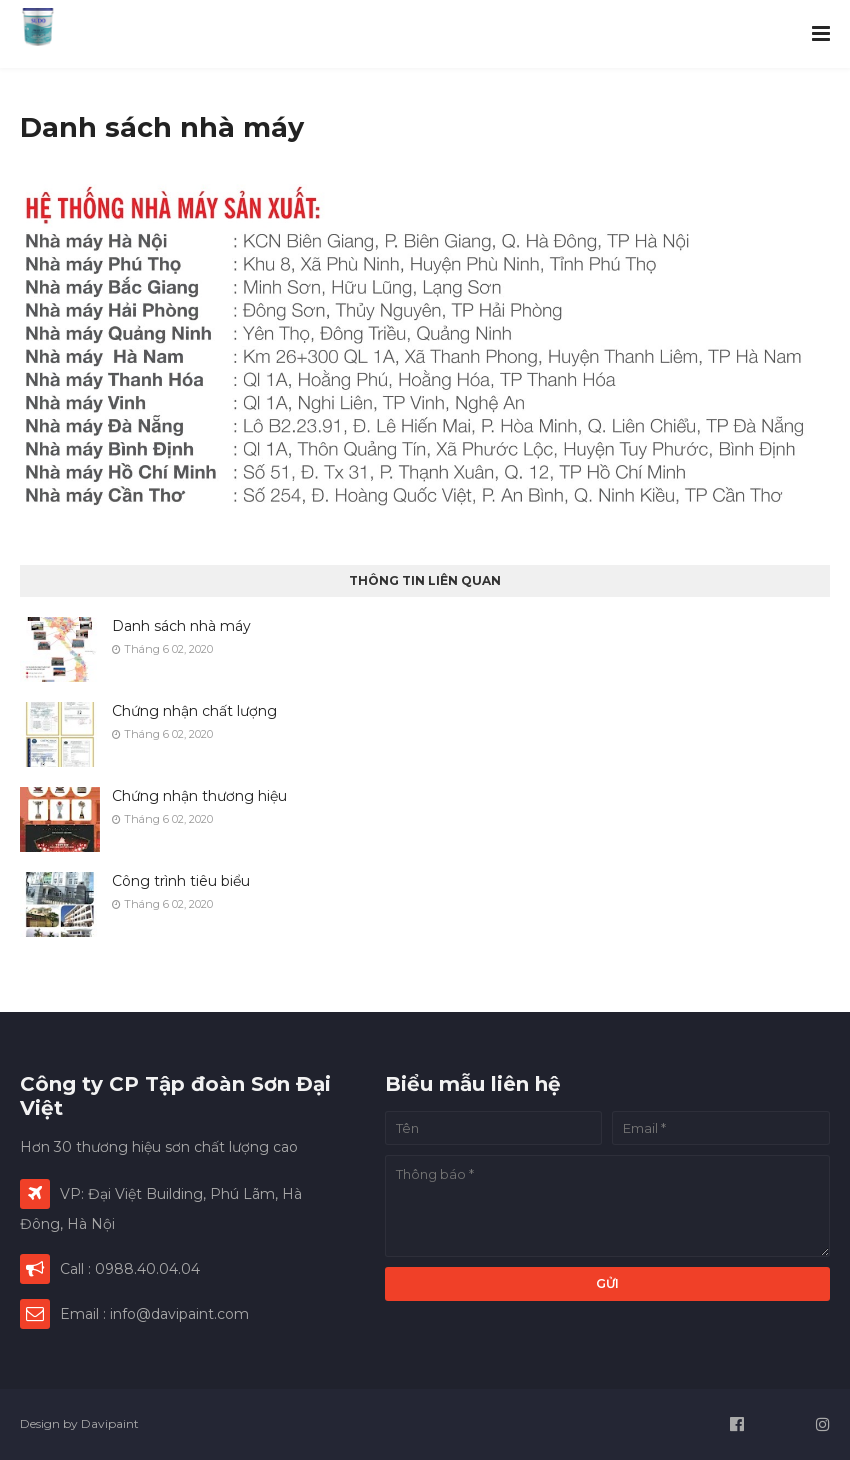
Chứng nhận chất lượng (194, 711)
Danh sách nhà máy (181, 626)
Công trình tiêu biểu (181, 881)
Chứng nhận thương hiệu (199, 796)
